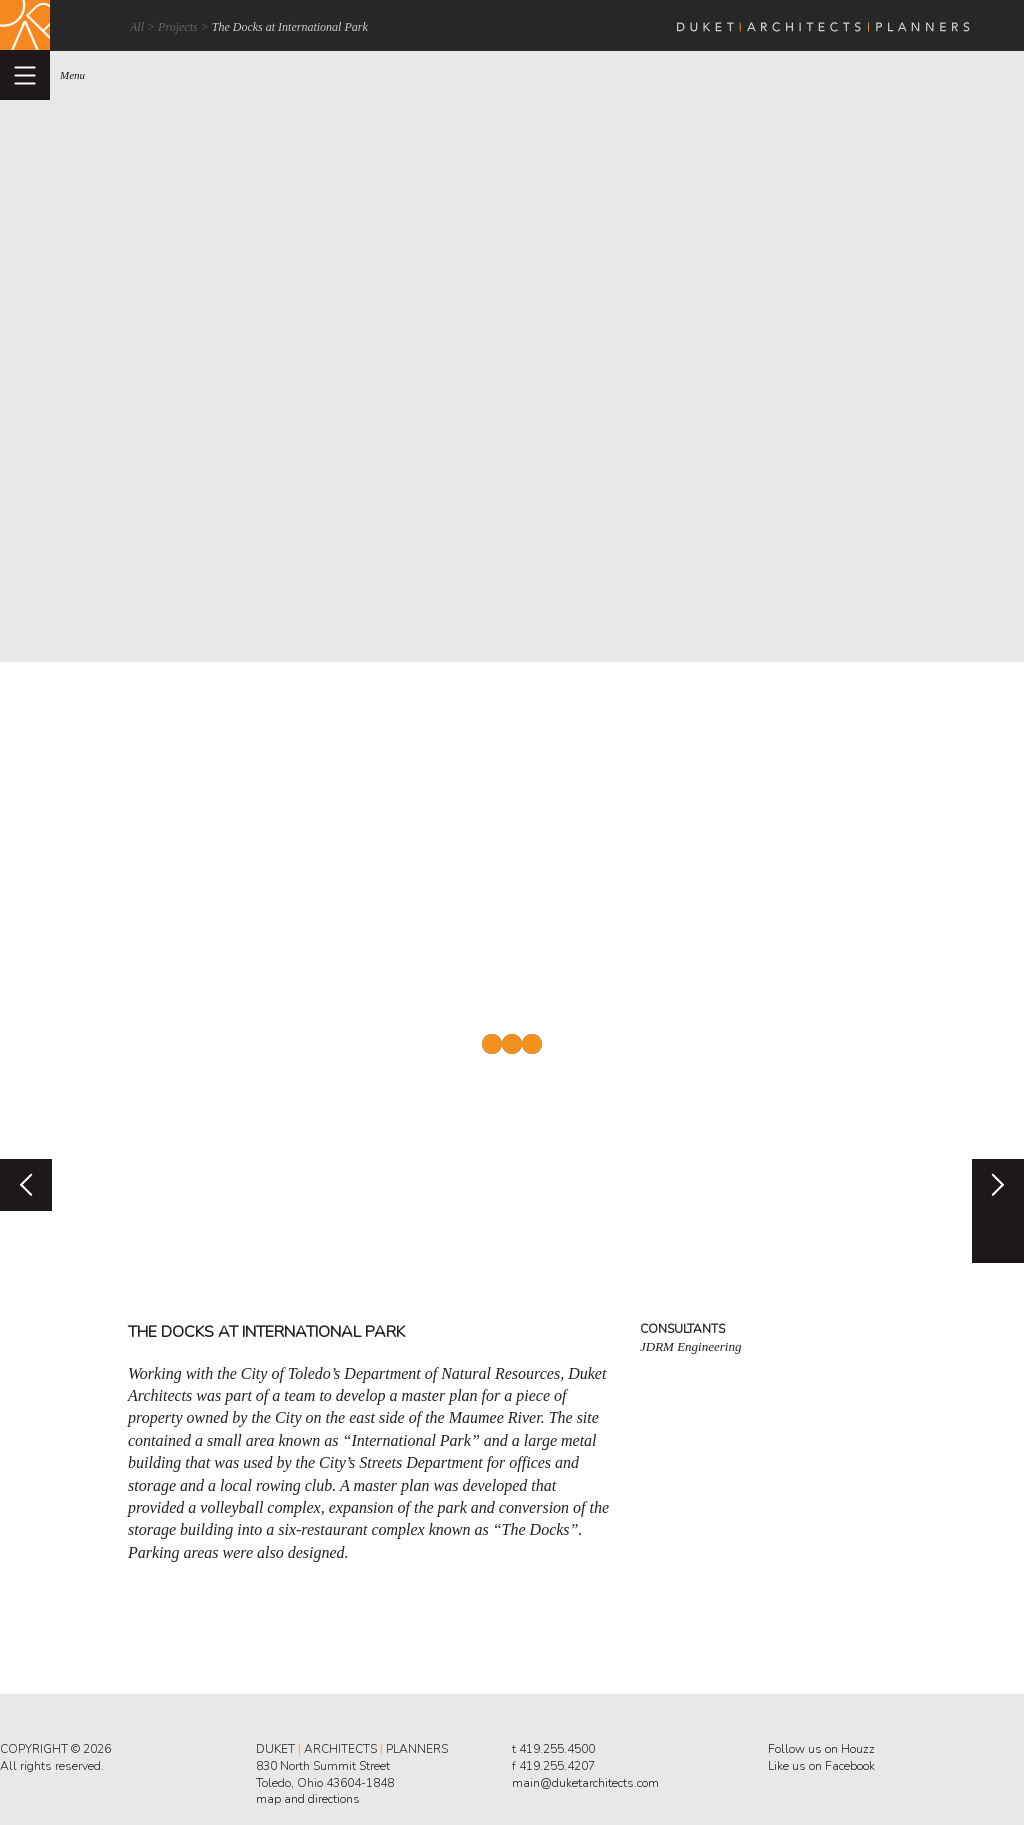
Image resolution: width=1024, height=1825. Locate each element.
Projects (178, 27)
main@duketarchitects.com (585, 1783)
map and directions (308, 1799)
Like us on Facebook (821, 1766)
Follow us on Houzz (821, 1749)
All (137, 27)
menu (72, 75)
